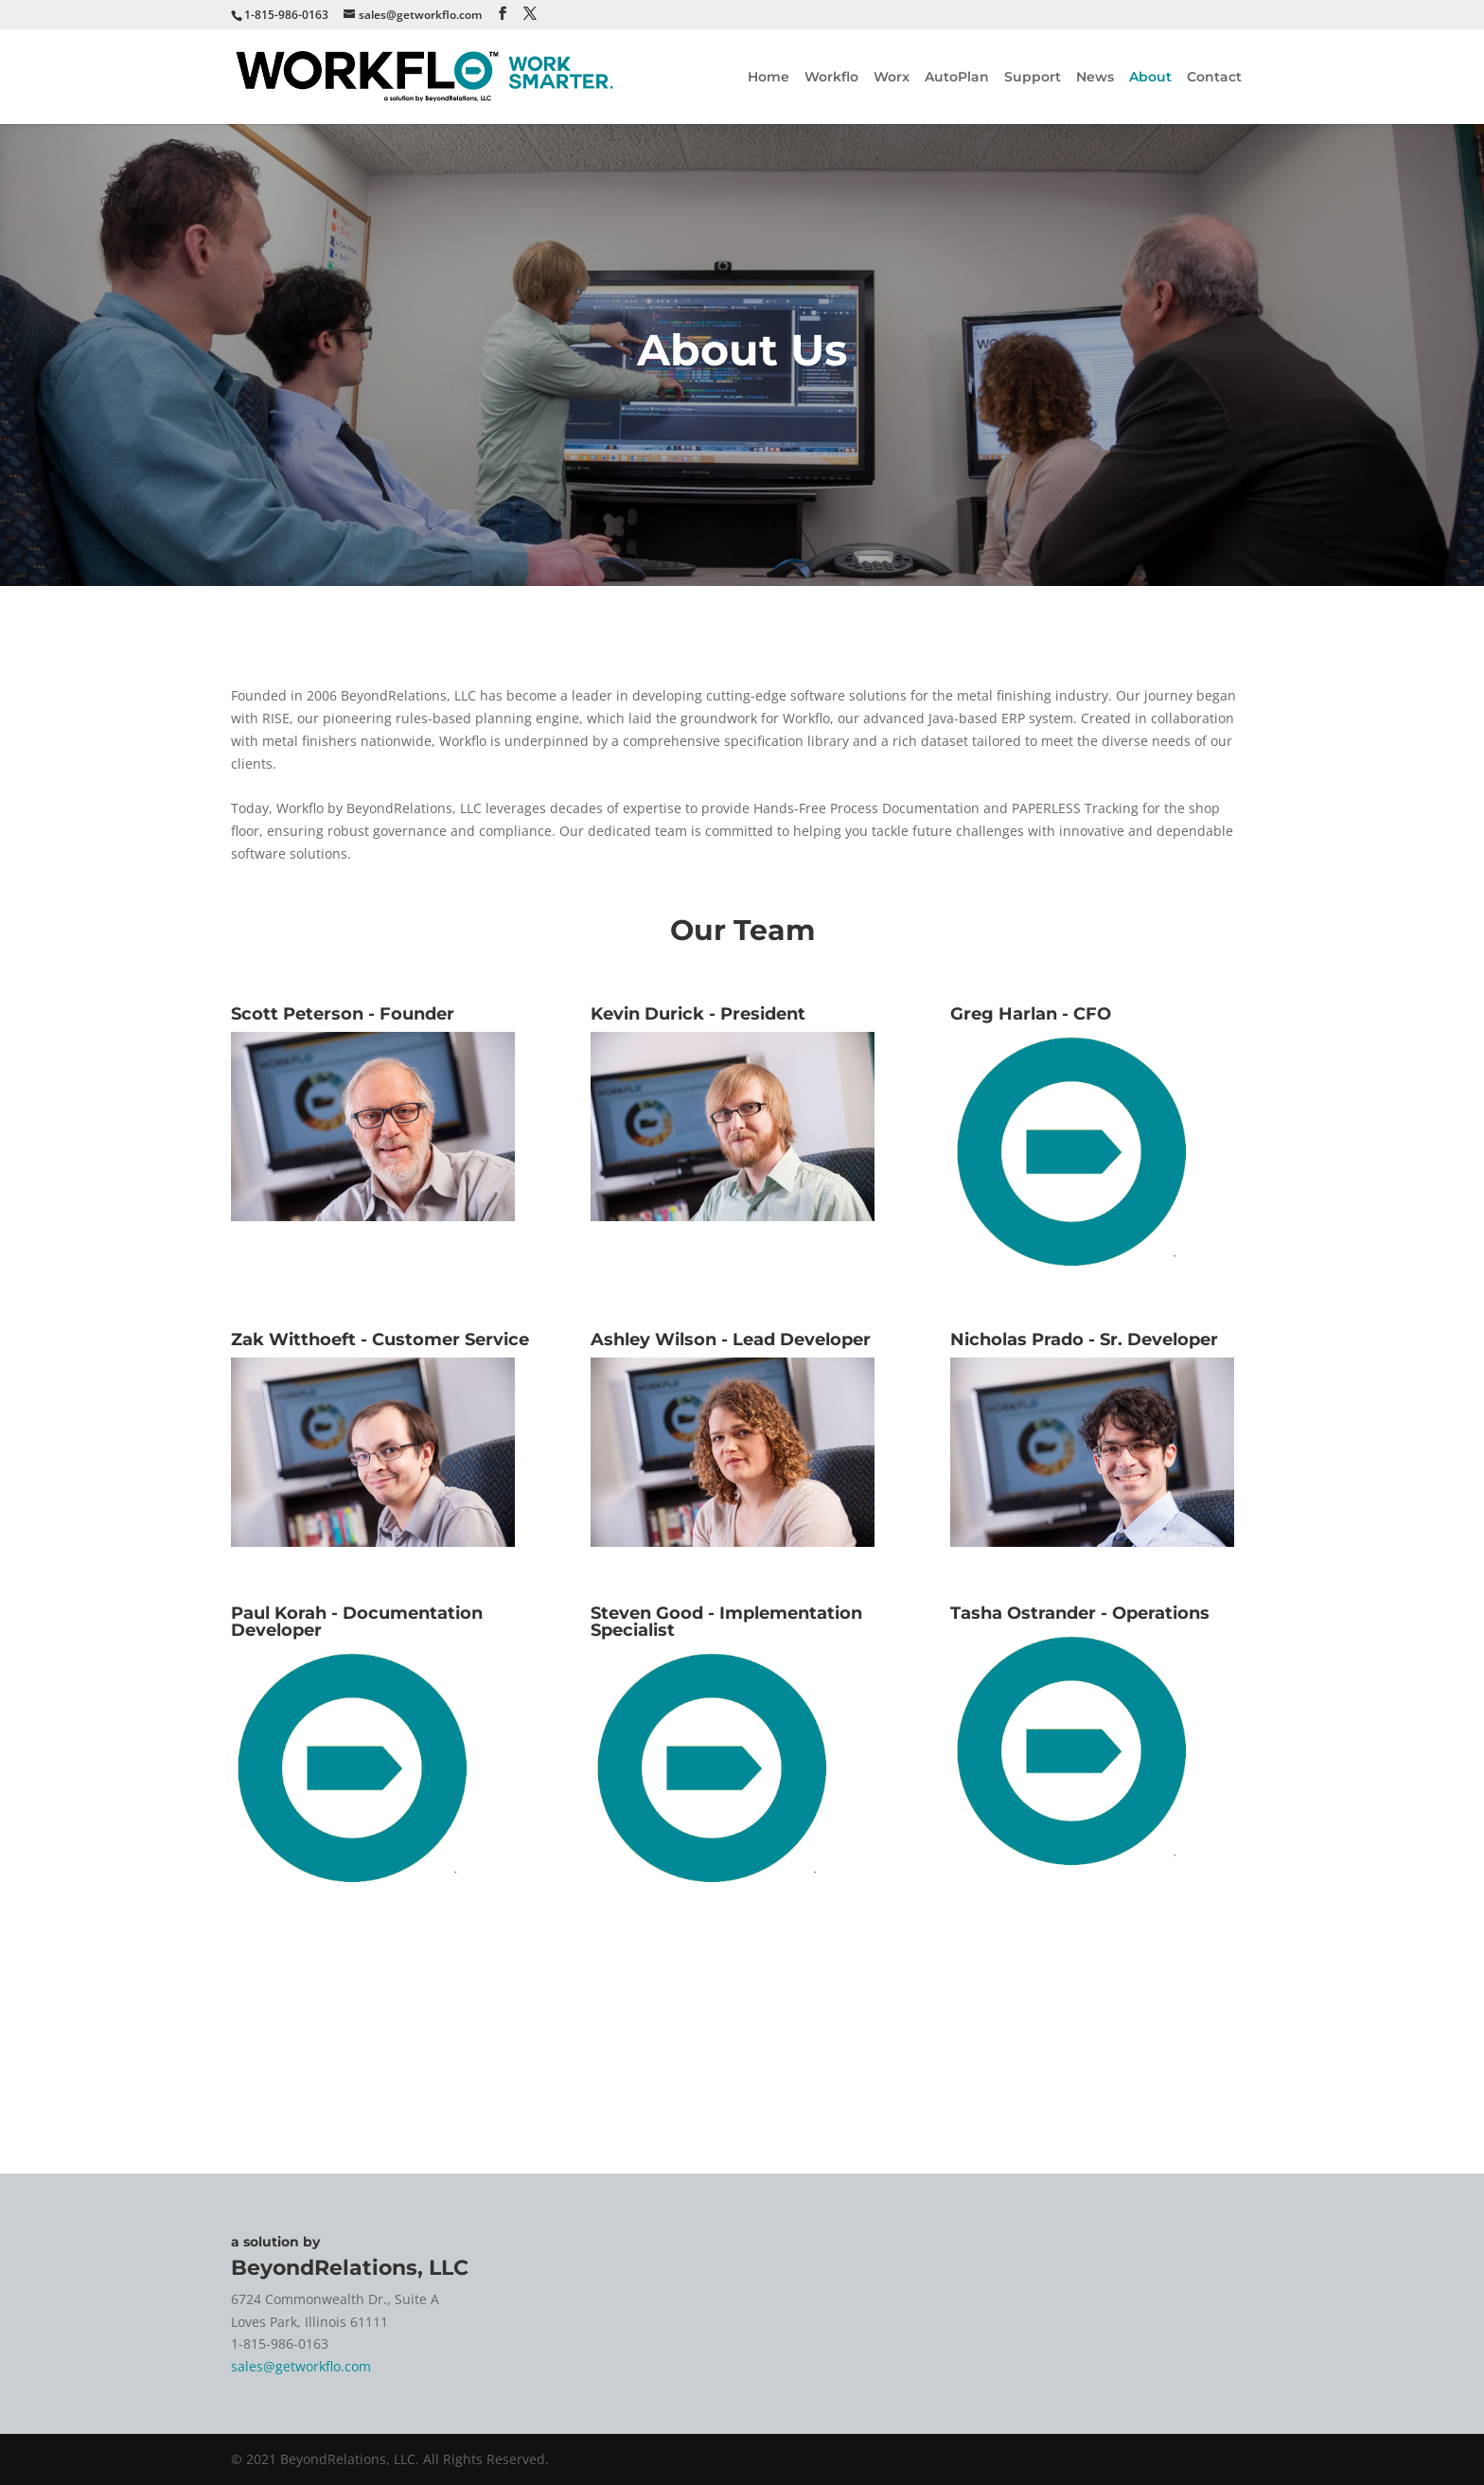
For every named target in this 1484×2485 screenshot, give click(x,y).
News (1095, 77)
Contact (1214, 77)
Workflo (831, 77)
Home (768, 77)
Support (1032, 77)
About (1150, 77)
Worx (892, 77)
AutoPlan (957, 77)
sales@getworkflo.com (301, 2366)
